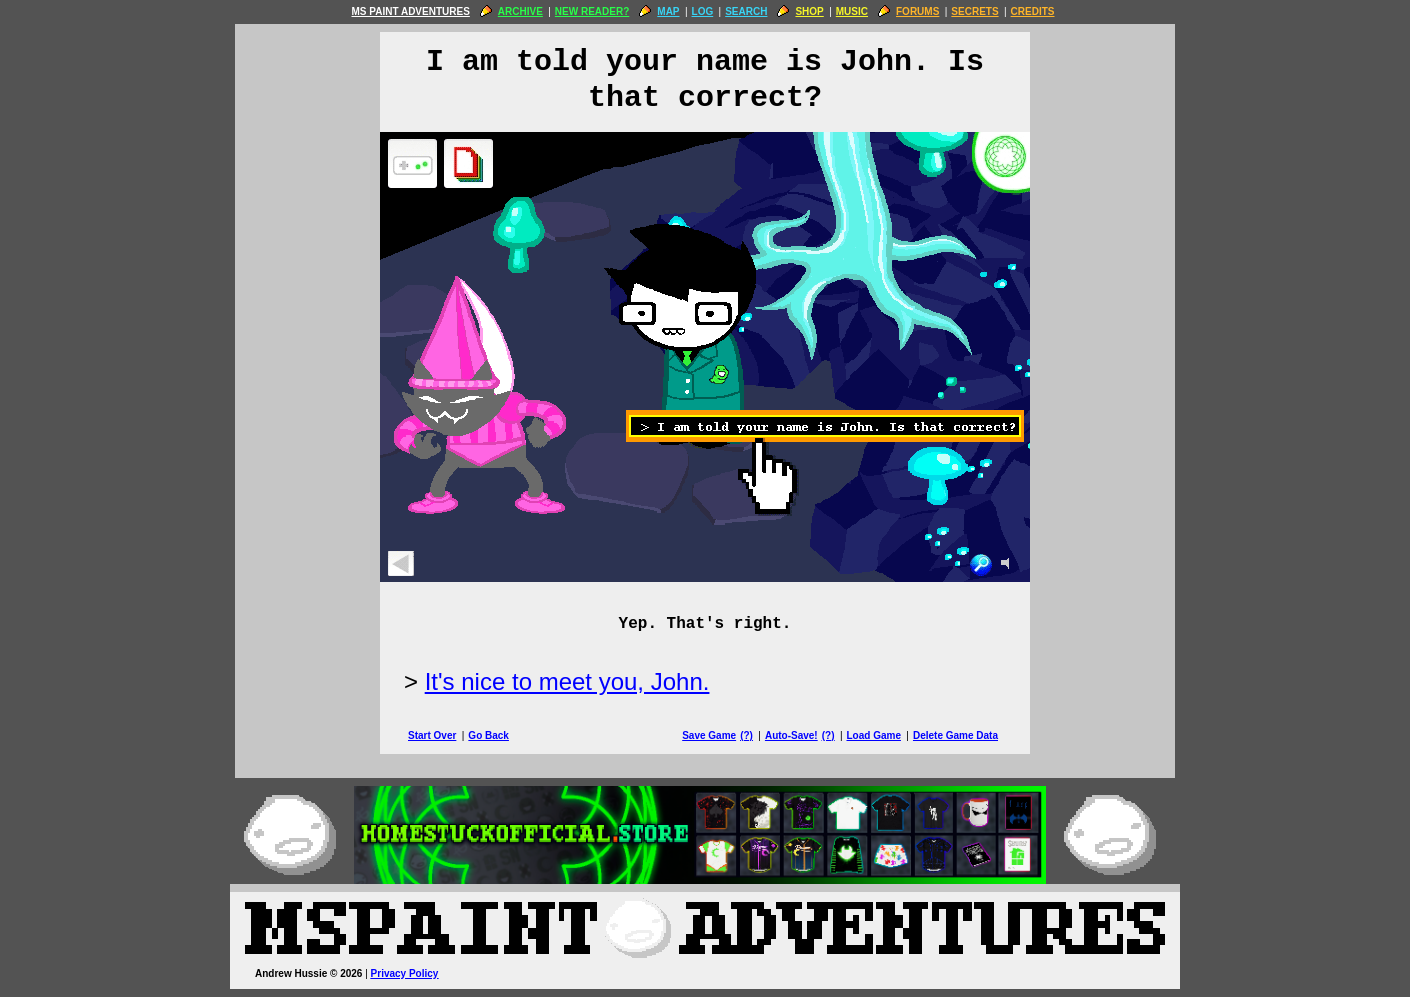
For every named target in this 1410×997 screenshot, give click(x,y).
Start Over (432, 735)
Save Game (709, 735)
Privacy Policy (405, 973)
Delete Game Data (955, 735)
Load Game (873, 735)
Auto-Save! (791, 735)
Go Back (488, 735)
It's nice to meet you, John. (567, 681)
